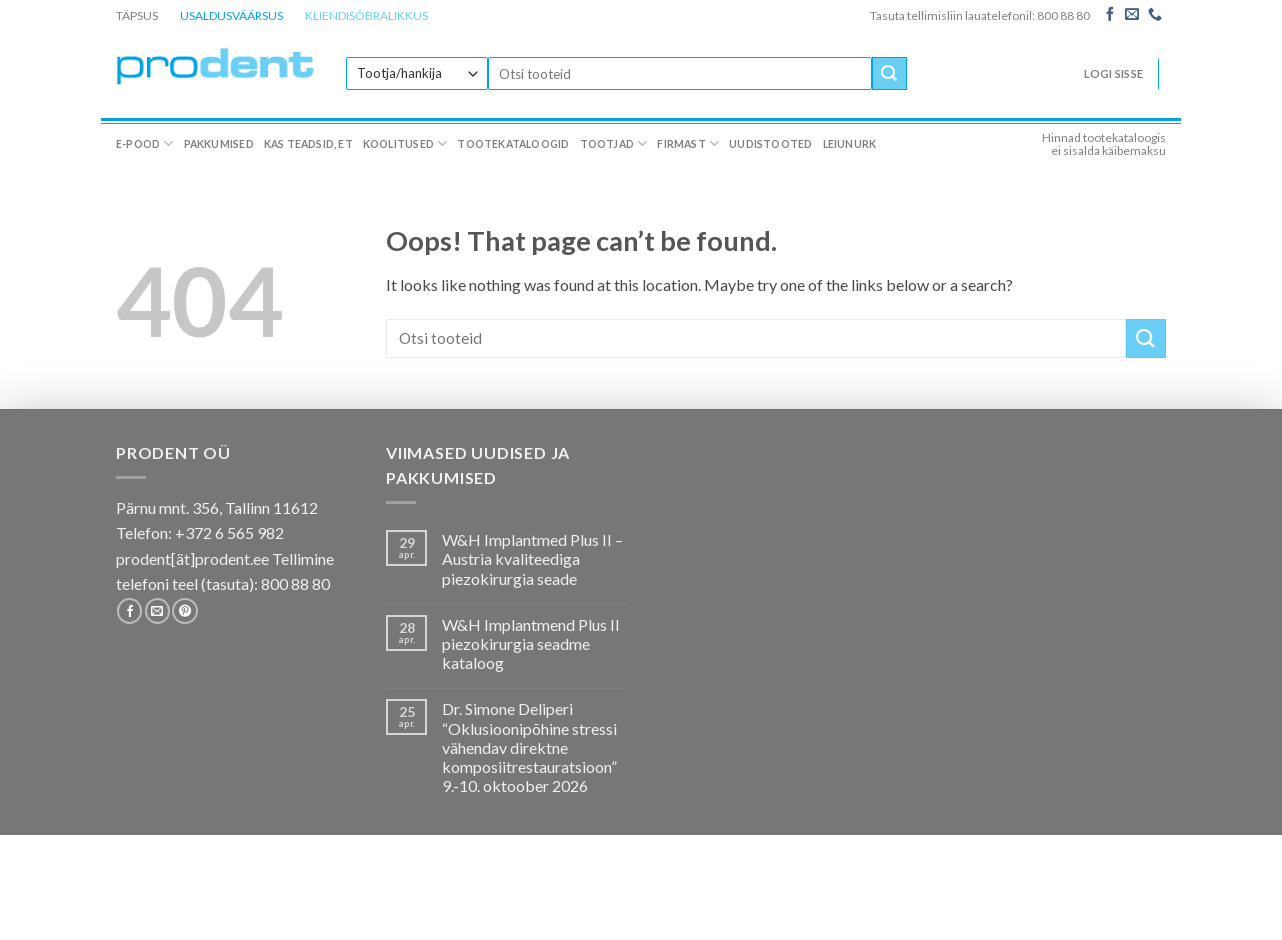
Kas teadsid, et (308, 144)
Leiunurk (850, 144)
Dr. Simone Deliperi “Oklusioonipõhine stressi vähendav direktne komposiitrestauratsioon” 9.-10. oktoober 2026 (529, 747)
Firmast (688, 143)
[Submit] (889, 74)
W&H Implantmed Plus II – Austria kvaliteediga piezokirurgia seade (532, 558)
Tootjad (614, 143)
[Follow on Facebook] (1110, 15)
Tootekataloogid (513, 144)
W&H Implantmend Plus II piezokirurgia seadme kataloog (531, 643)
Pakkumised (219, 144)
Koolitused (405, 143)
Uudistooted (770, 144)
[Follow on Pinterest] (184, 611)
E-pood (145, 143)
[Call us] (1155, 15)
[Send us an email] (1132, 15)
